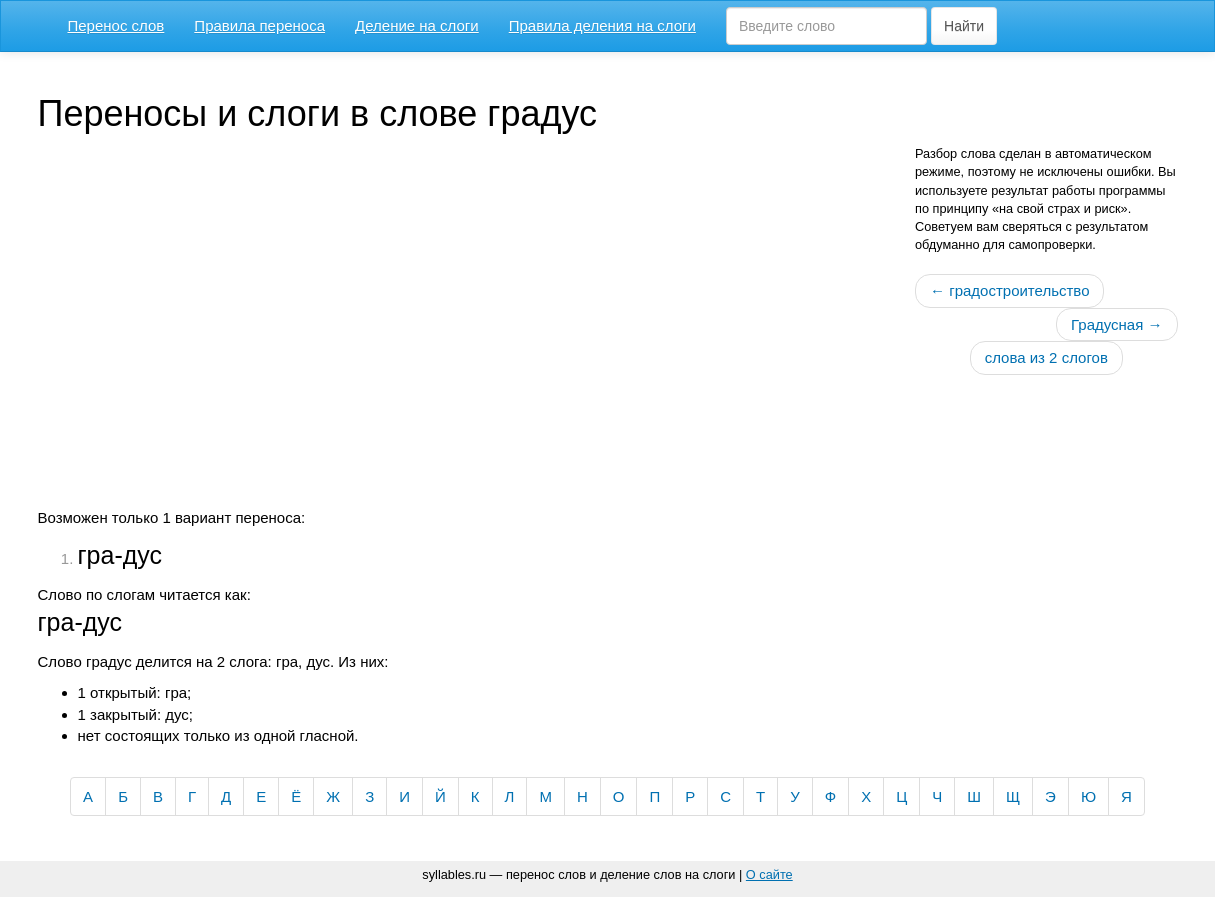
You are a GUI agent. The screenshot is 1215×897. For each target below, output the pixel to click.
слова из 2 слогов (1046, 357)
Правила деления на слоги (602, 25)
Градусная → (1116, 324)
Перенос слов (116, 25)
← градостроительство (1009, 290)
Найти (964, 26)
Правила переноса (259, 25)
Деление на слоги (417, 25)
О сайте (769, 874)
